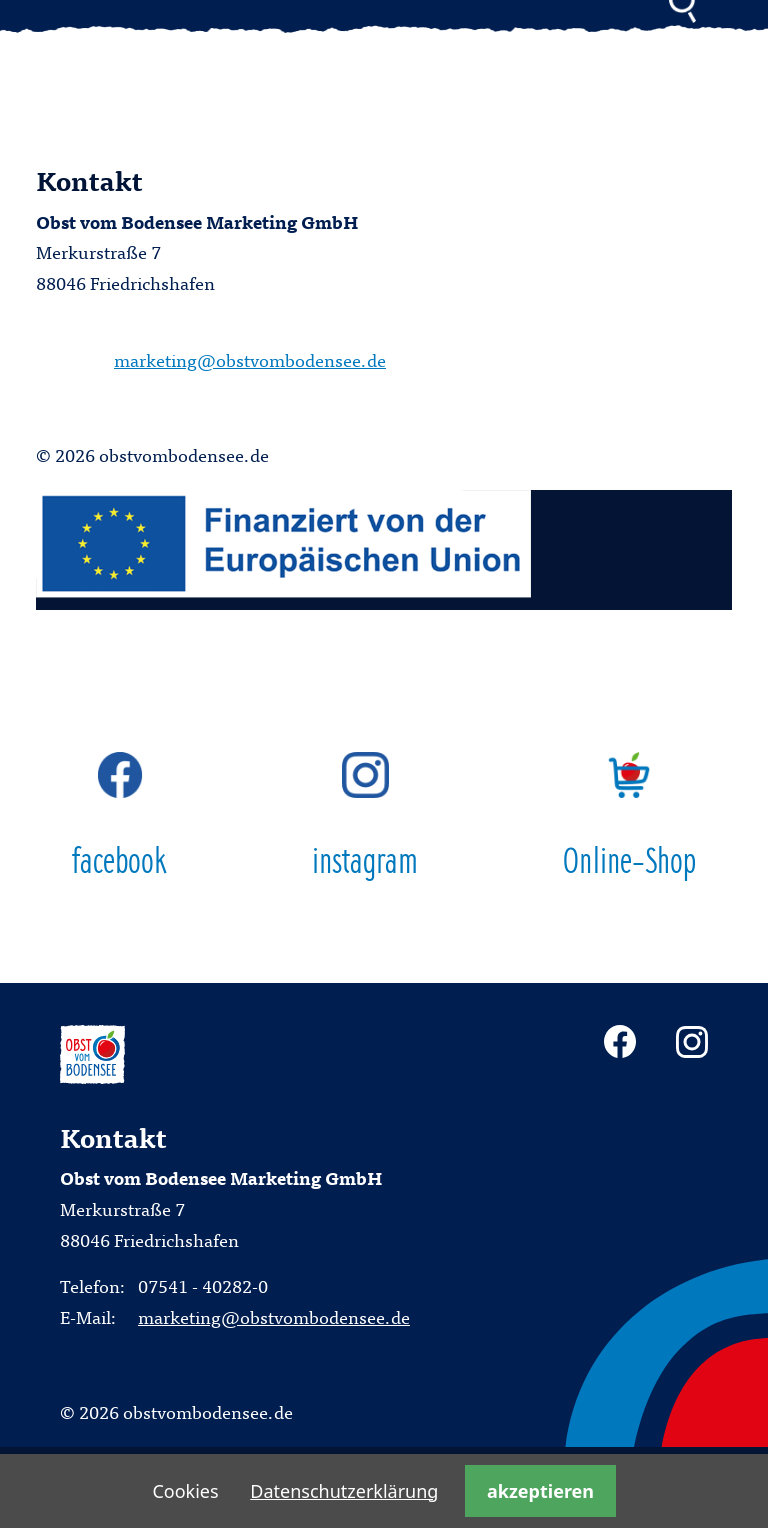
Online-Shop (629, 817)
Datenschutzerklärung (344, 1491)
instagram (365, 817)
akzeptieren (540, 1491)
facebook (120, 817)
